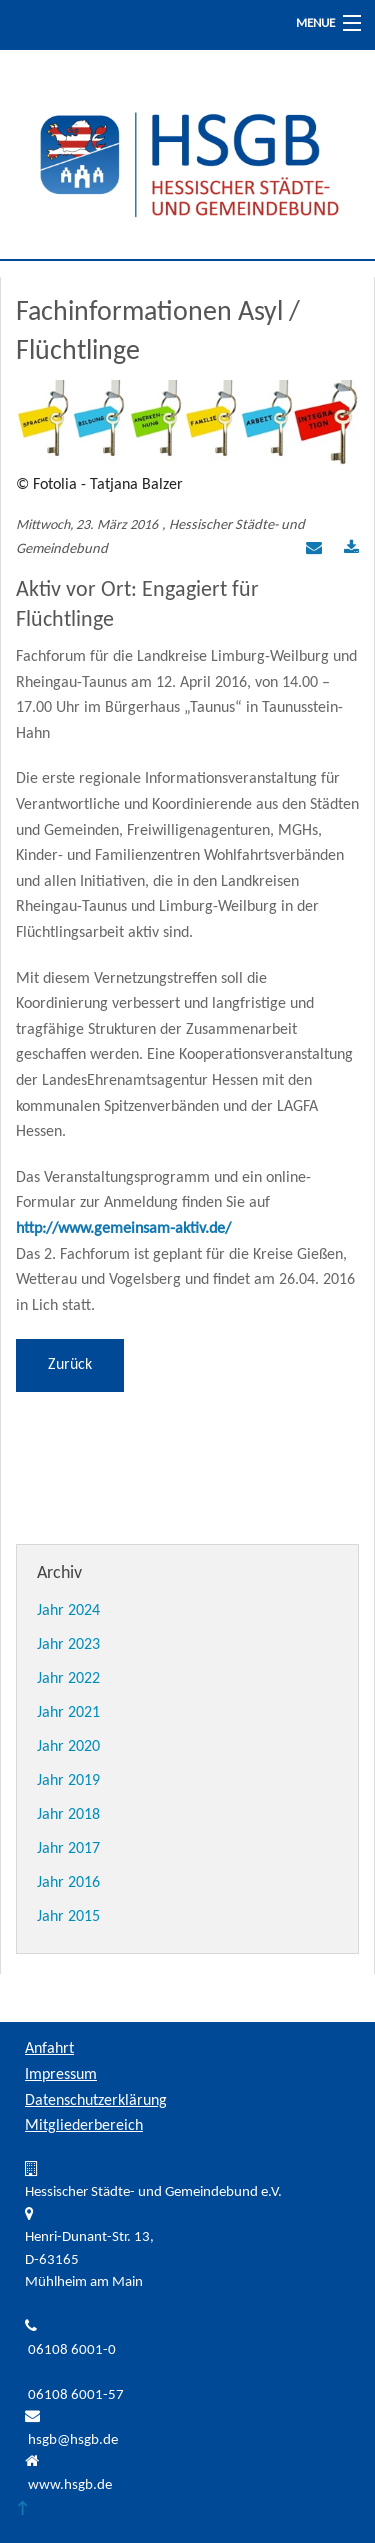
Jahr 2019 (68, 1781)
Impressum (61, 2075)
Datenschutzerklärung (96, 2101)
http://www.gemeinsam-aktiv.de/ (123, 1229)
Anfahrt (49, 2049)
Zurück (70, 1365)
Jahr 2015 (68, 1917)
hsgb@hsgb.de (73, 2440)
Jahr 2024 (68, 1611)
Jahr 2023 (68, 1645)
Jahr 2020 (68, 1747)
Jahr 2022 (68, 1679)
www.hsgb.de (70, 2485)
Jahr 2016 (68, 1883)
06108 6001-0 (72, 2350)
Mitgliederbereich (84, 2126)
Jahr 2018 (68, 1815)
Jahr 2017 (68, 1849)
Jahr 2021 (68, 1713)
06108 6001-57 (76, 2395)
